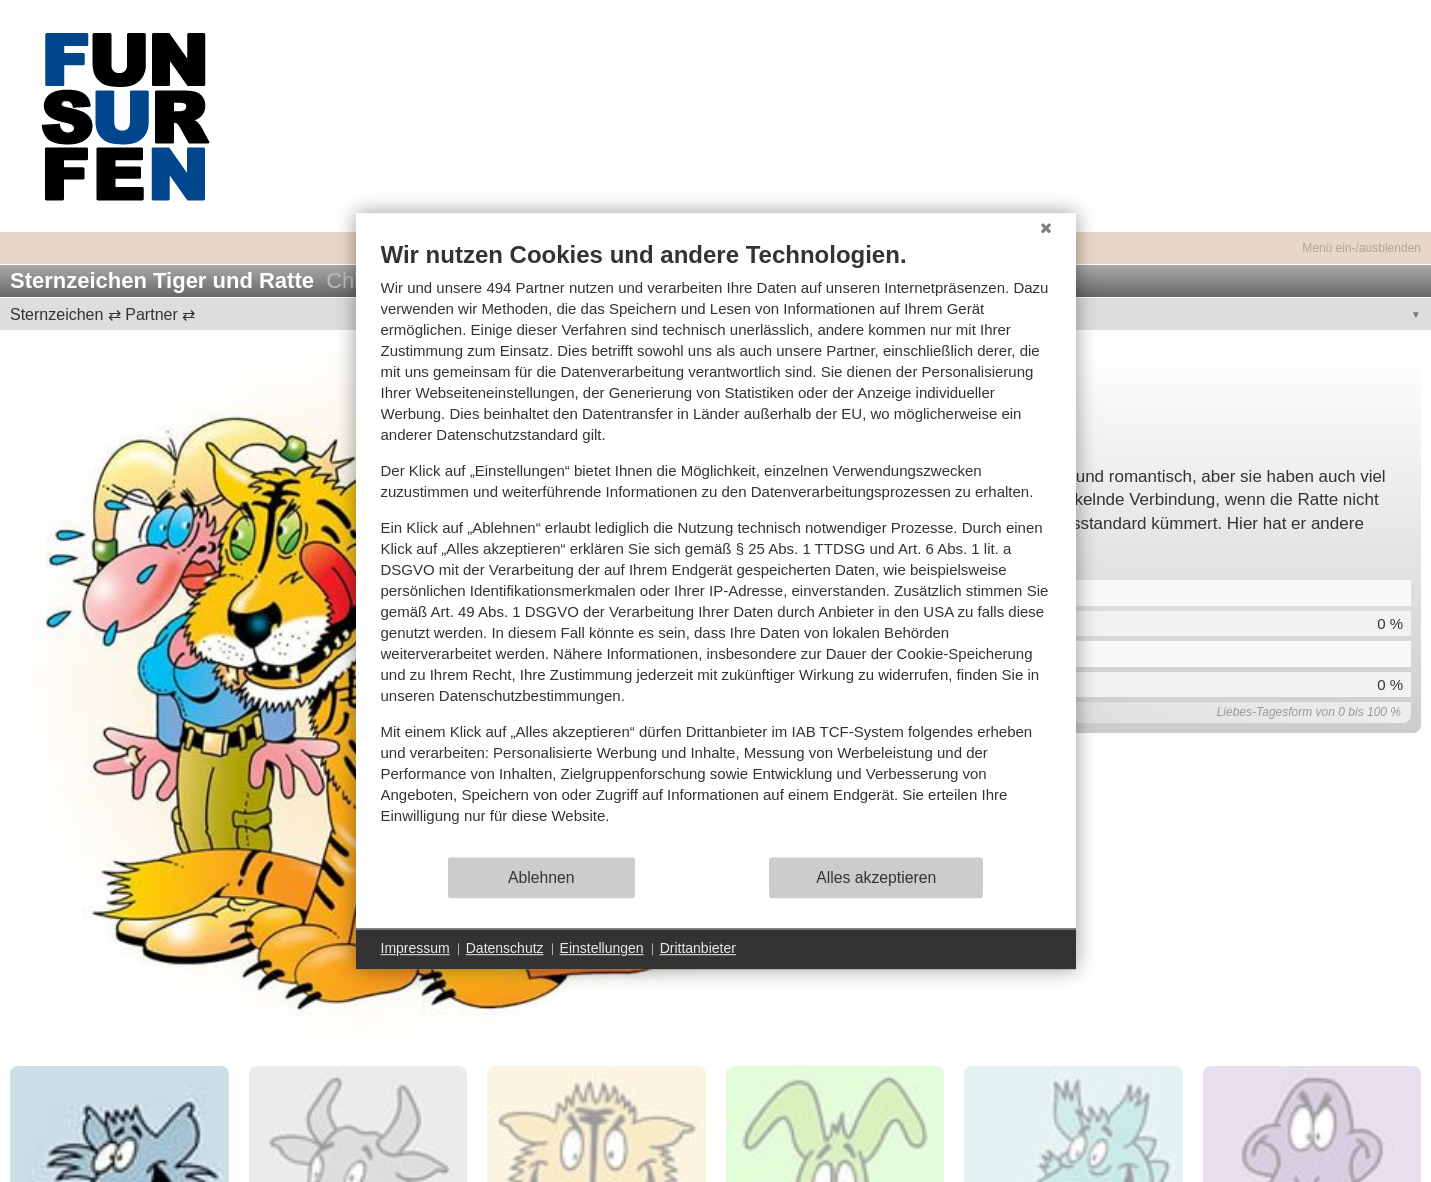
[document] (716, 547)
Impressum (415, 948)
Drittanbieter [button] (698, 948)
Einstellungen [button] (602, 948)
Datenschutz (505, 948)
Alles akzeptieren (876, 877)
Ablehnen (541, 877)
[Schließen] (1046, 228)
